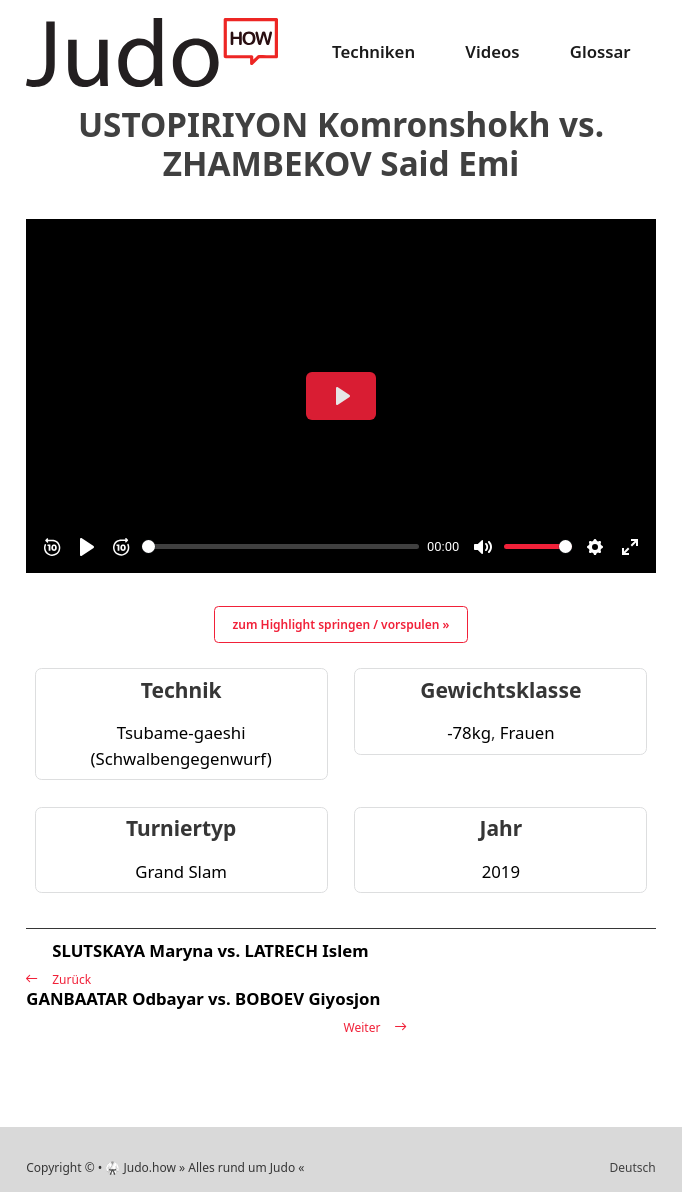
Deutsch (633, 1167)
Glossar (600, 51)
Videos (492, 51)
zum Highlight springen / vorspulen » (341, 624)
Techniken (373, 51)
